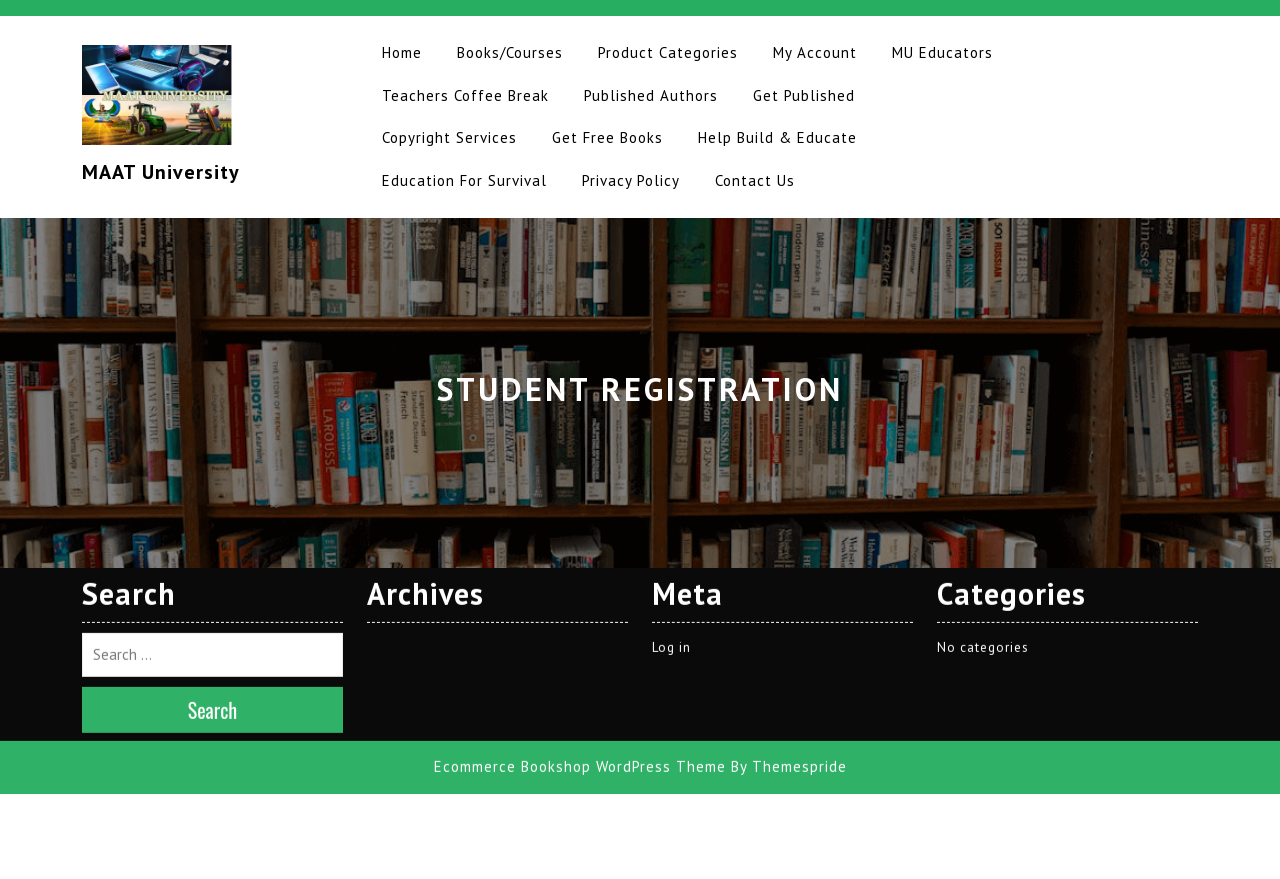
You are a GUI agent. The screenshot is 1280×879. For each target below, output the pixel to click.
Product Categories (668, 52)
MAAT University (161, 172)
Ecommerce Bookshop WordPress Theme (580, 634)
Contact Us (755, 180)
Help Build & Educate (777, 137)
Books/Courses (510, 52)
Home (402, 52)
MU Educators (942, 52)
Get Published (804, 95)
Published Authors (651, 95)
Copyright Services (449, 137)
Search (213, 578)
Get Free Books (607, 137)
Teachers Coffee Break (465, 95)
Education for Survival (464, 180)
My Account (815, 52)
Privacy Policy (631, 180)
